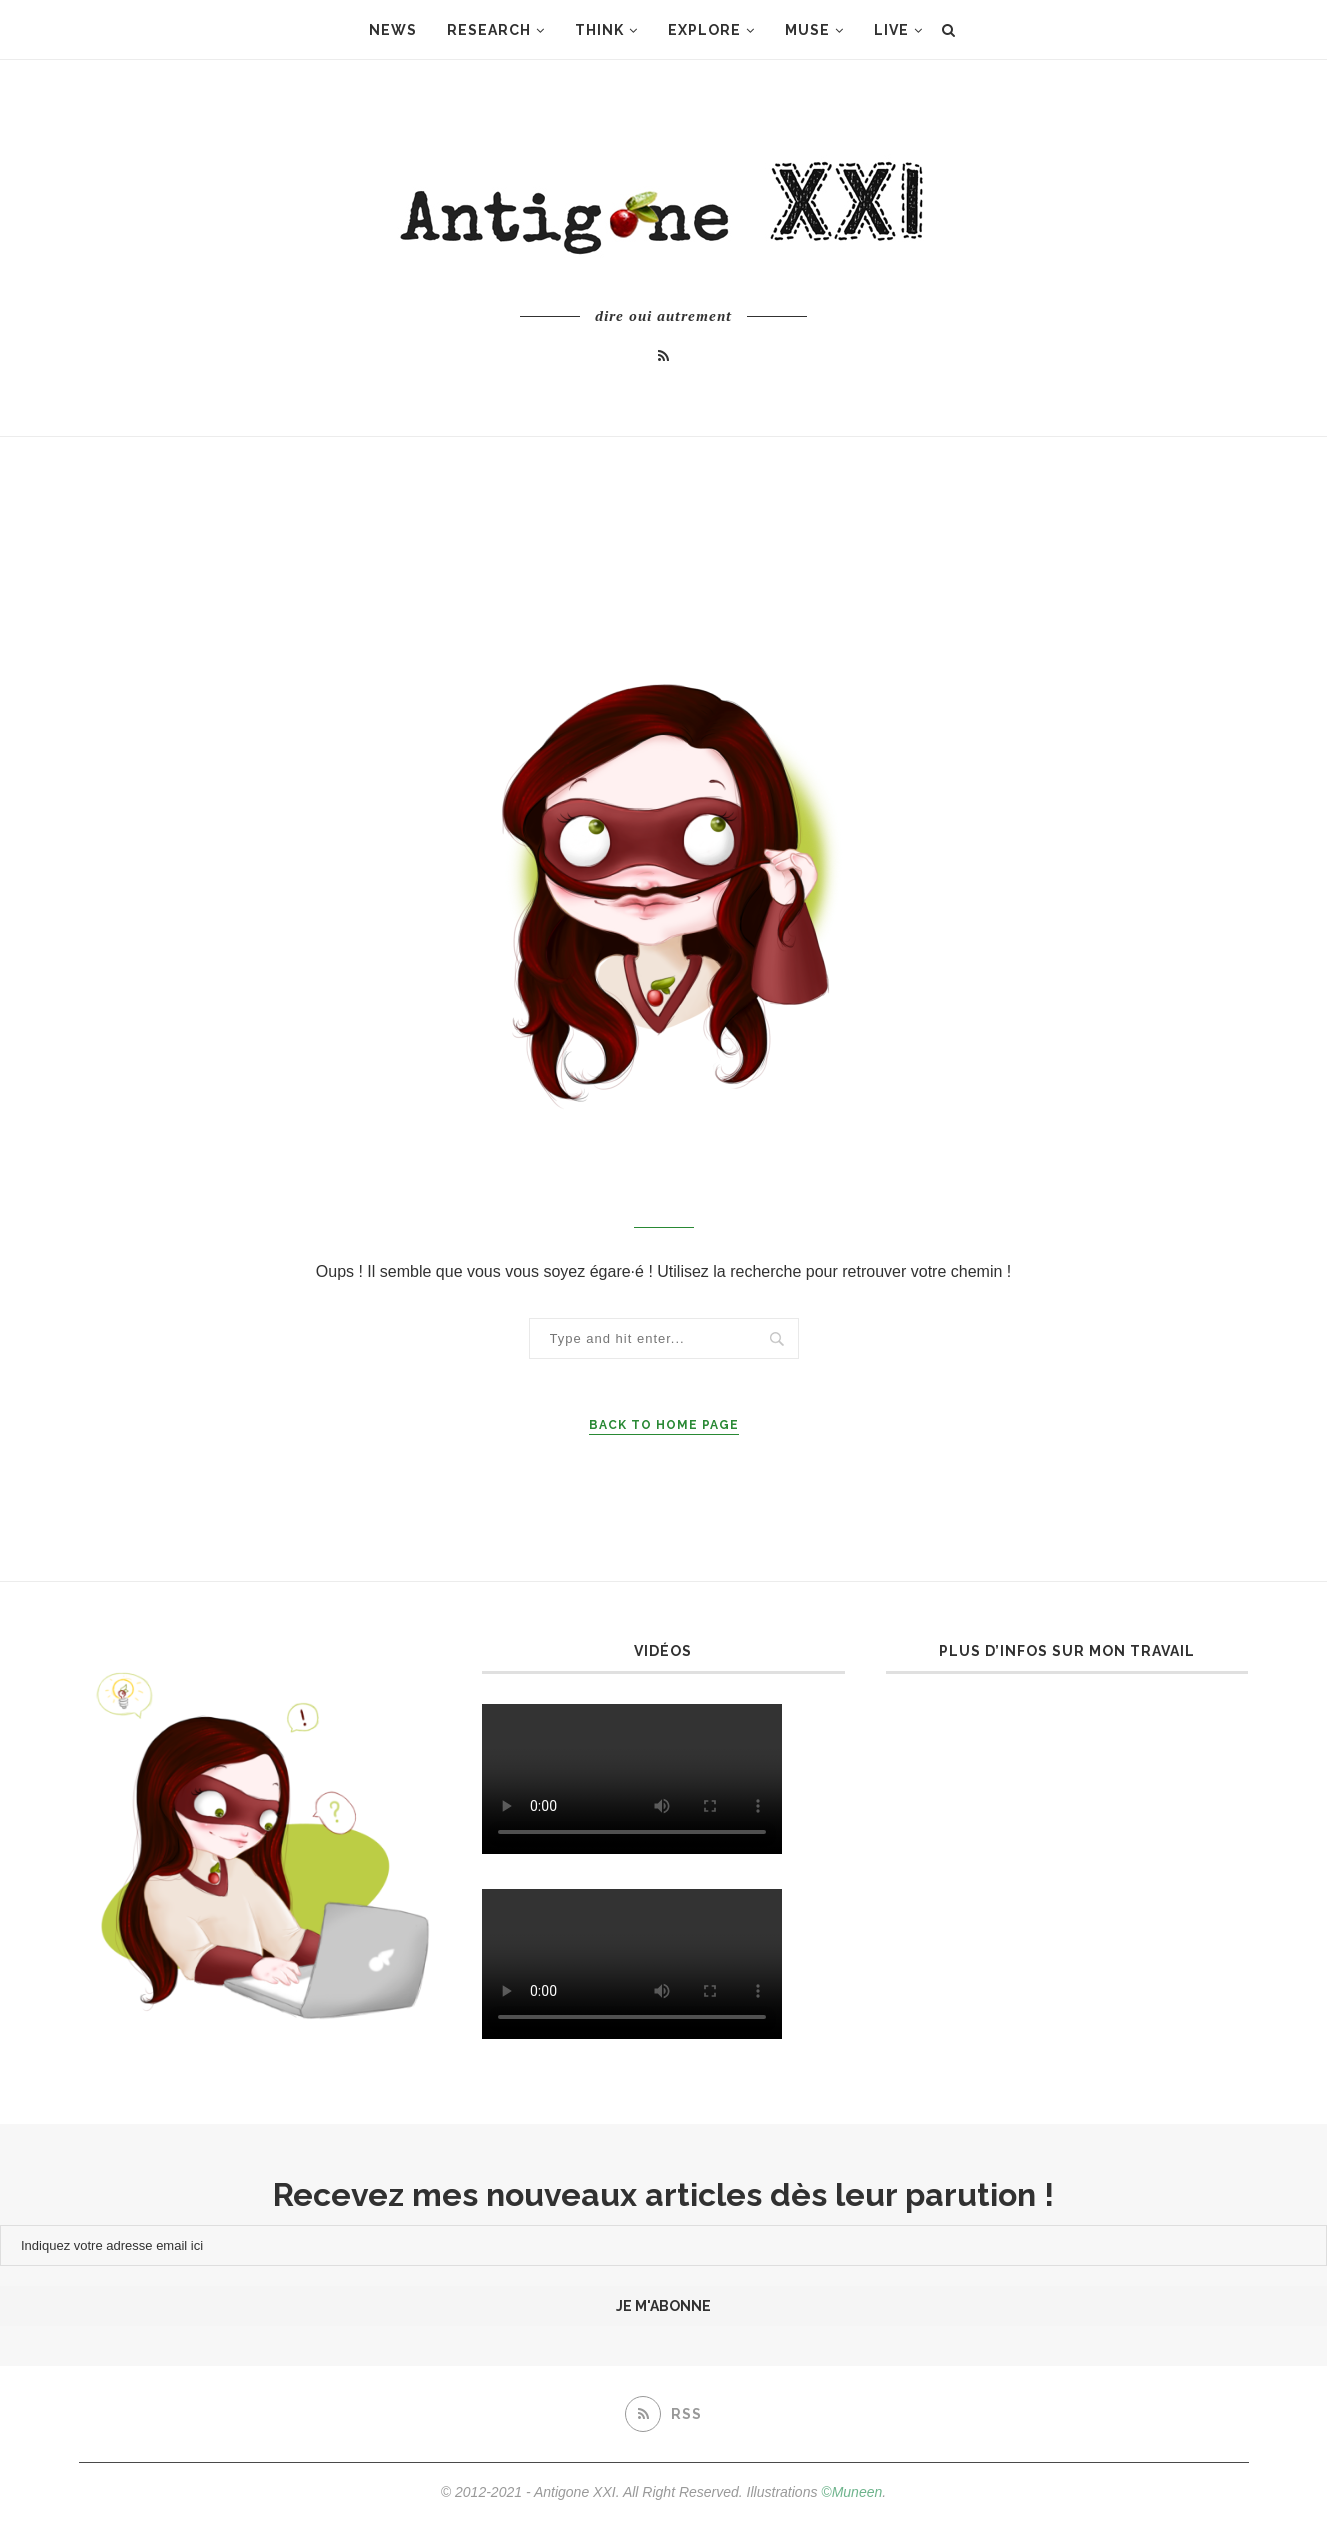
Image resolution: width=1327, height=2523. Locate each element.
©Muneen (851, 2492)
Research (489, 30)
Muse (807, 30)
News (393, 30)
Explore (704, 30)
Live (891, 30)
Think (599, 30)
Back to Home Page (664, 1425)
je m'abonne (663, 2306)
